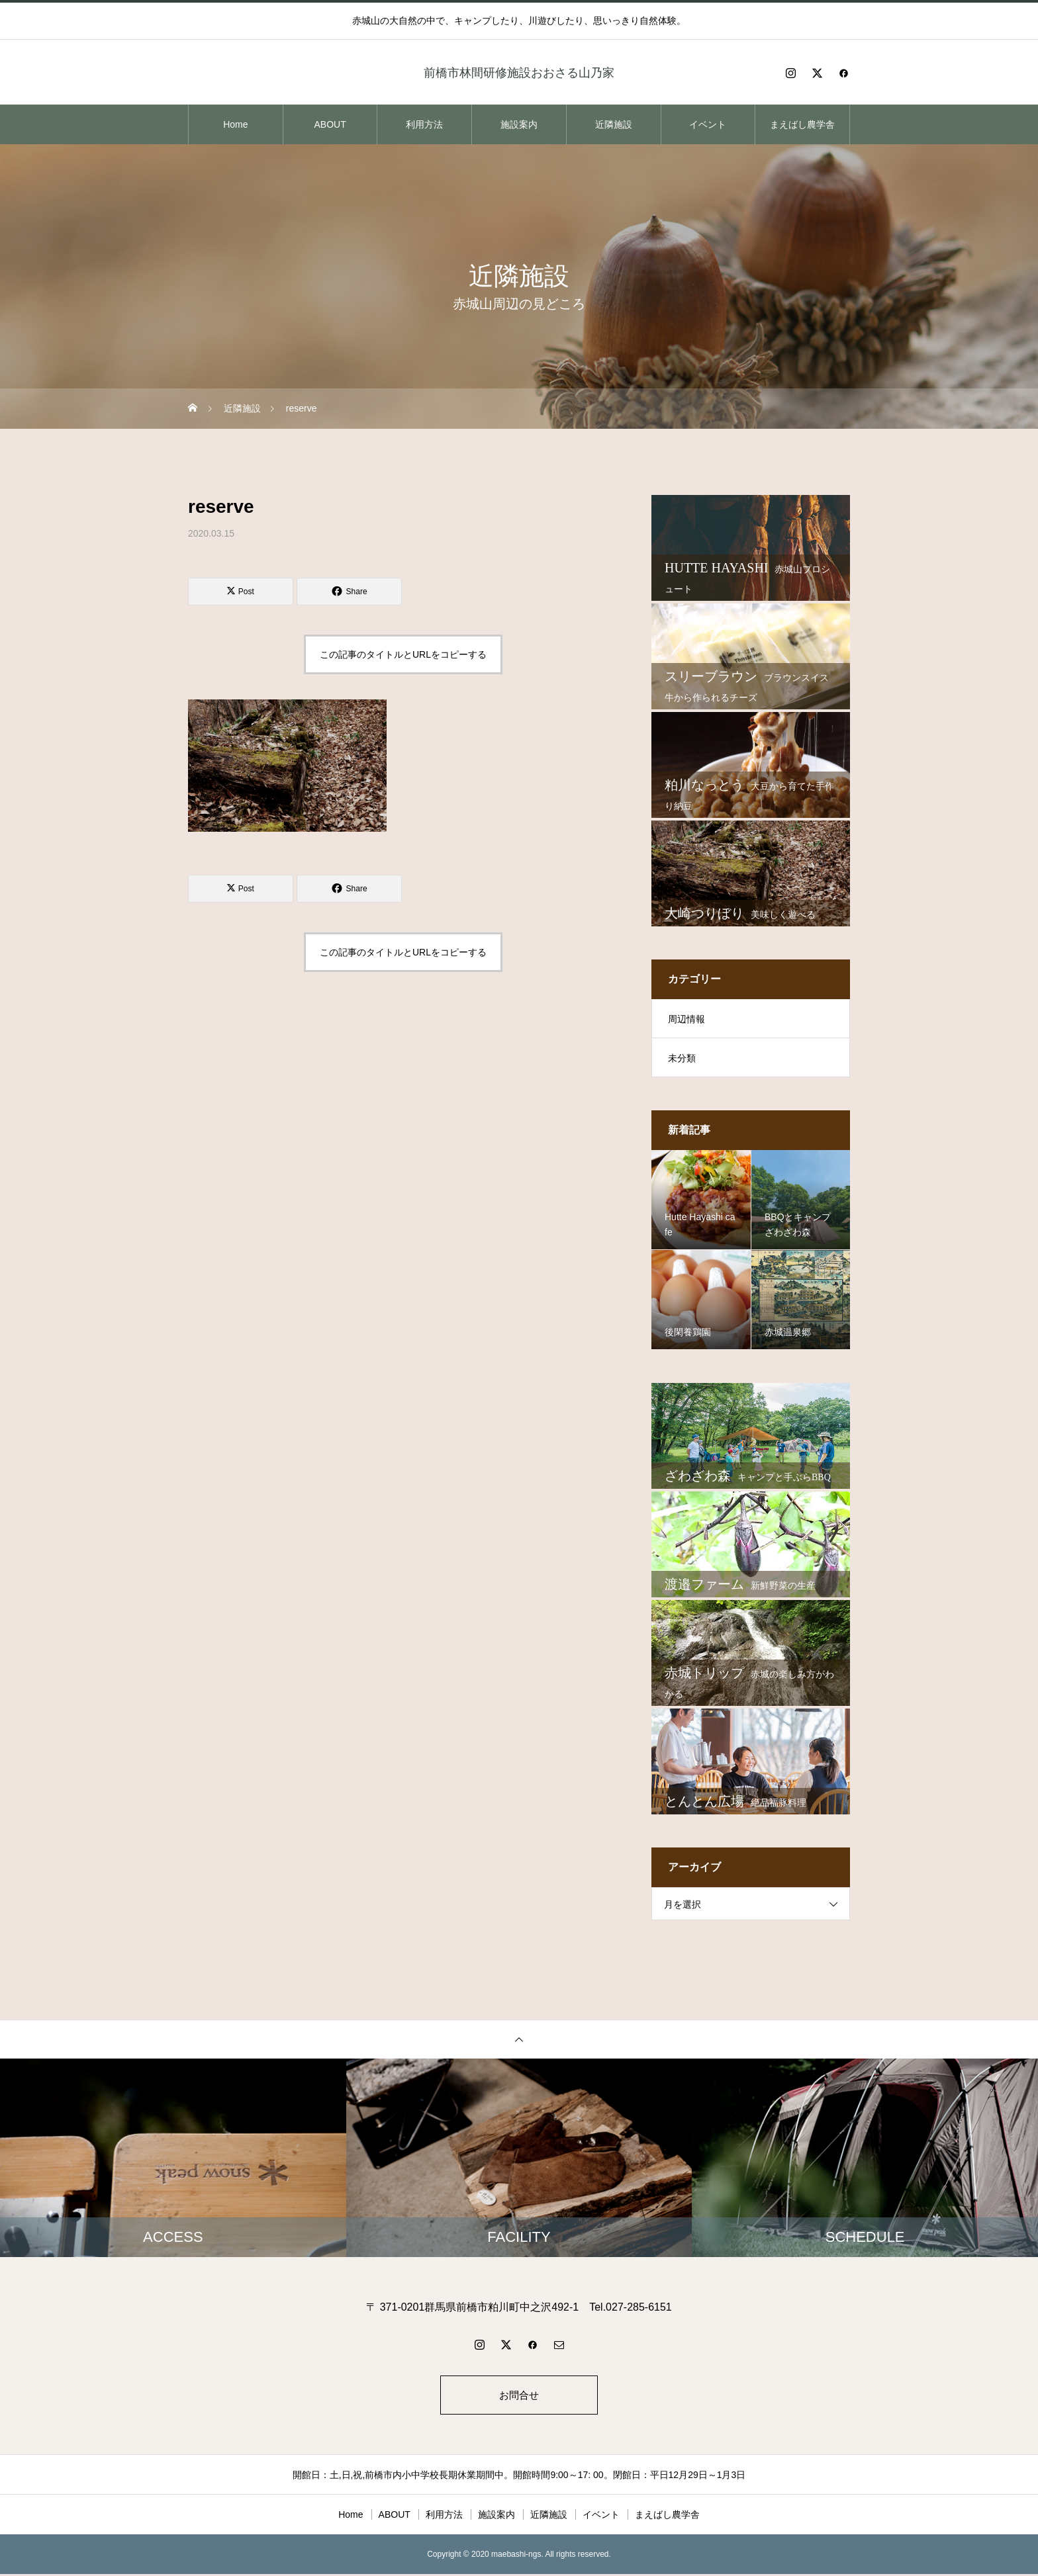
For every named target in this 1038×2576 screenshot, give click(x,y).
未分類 (682, 1058)
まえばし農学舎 (802, 124)
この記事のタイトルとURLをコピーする (403, 654)
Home (235, 124)
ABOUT (330, 124)
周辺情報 (686, 1019)
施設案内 (519, 124)
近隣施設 (613, 124)
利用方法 (424, 124)
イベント (707, 124)
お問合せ (519, 2395)
